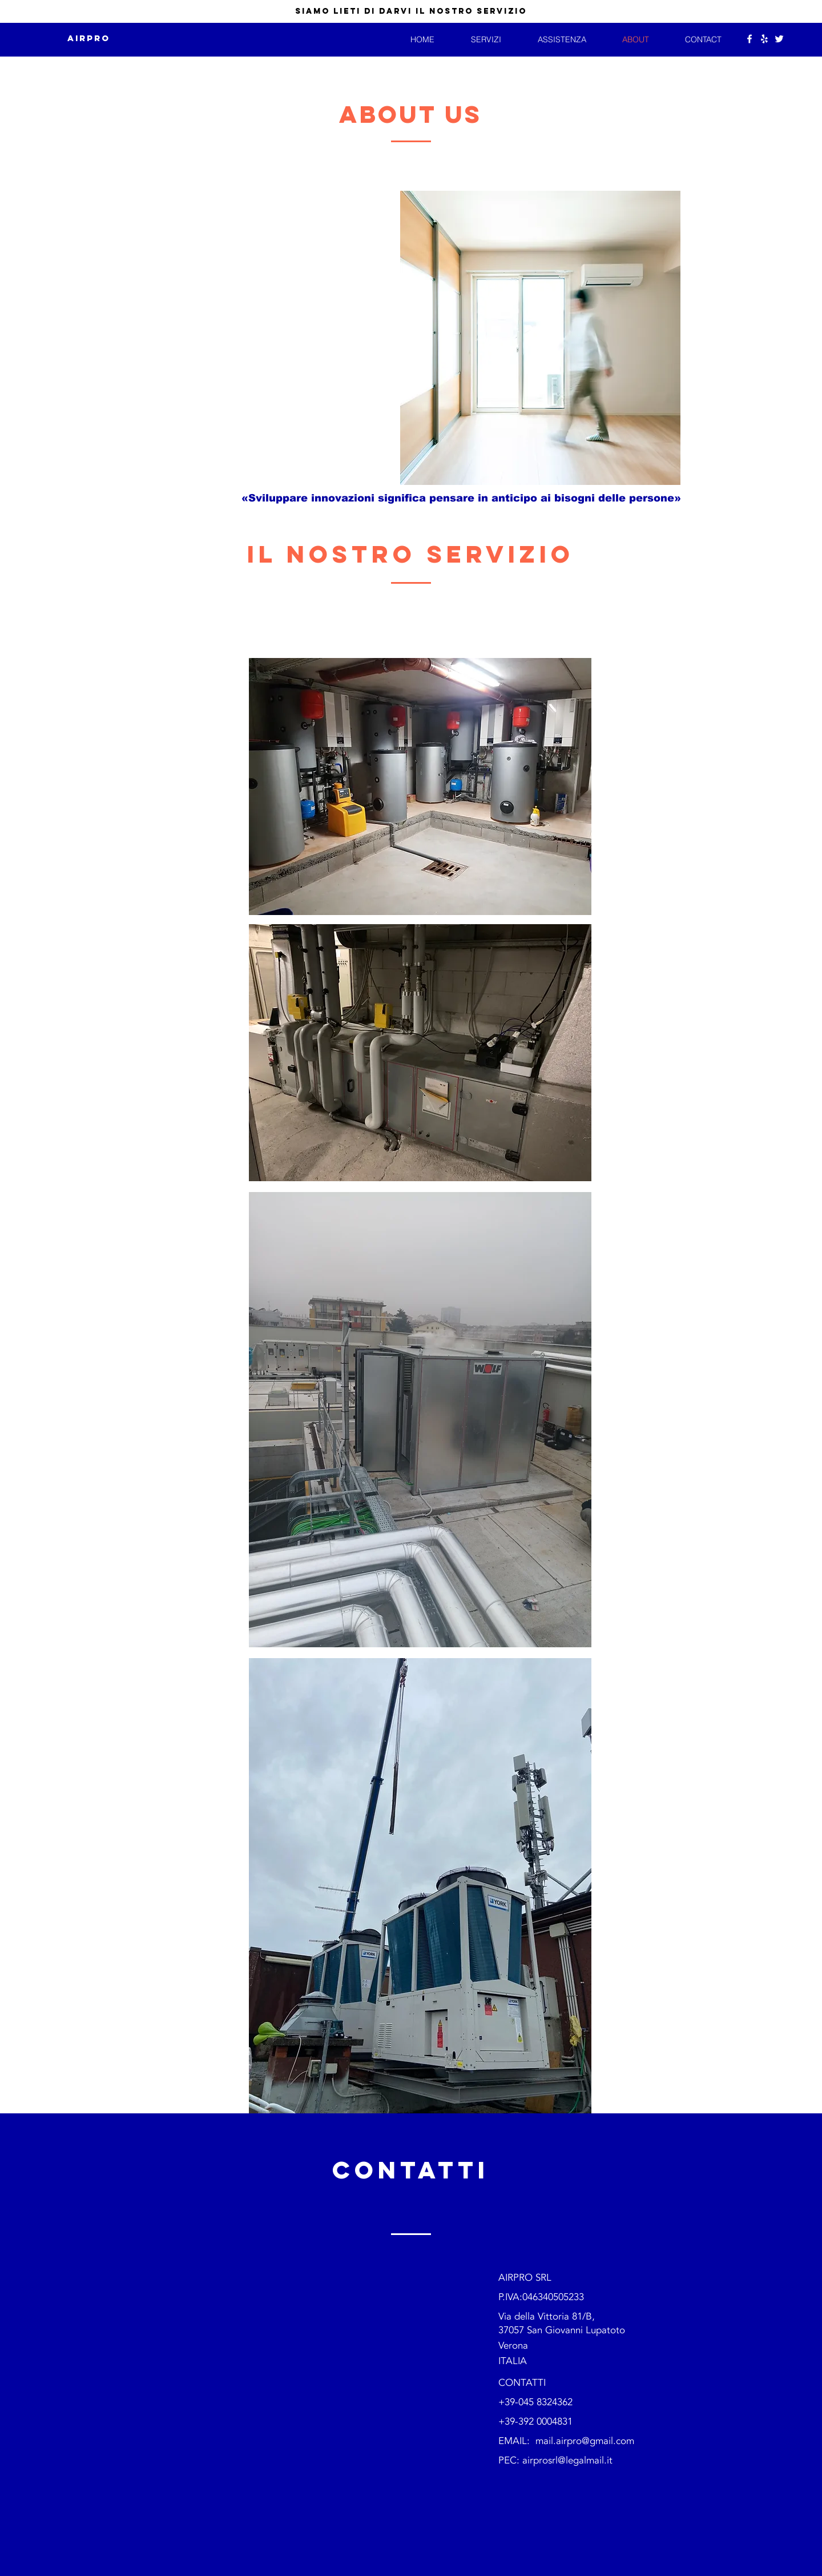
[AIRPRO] (89, 39)
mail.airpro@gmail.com (584, 2440)
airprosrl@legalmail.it (567, 2460)
